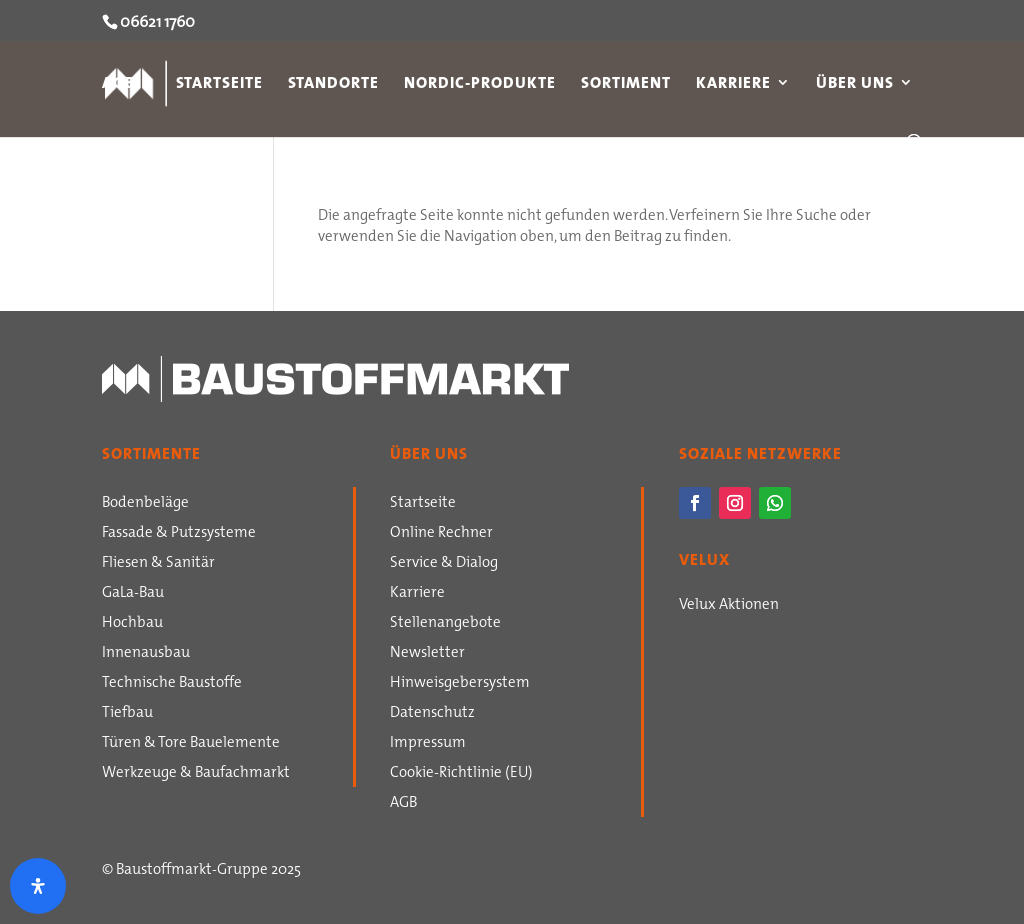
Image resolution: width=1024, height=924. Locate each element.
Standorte (333, 85)
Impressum (428, 744)
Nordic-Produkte (480, 85)
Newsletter (427, 654)
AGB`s (126, 85)
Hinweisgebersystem (460, 684)
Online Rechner (441, 534)
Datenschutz (432, 714)
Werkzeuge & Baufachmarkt (196, 774)
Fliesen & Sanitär (158, 564)
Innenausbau (146, 654)
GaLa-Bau (133, 594)
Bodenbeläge (145, 504)
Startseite (219, 85)
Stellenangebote (445, 624)
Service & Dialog (444, 564)
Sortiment (626, 85)
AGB (403, 804)
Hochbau (132, 624)
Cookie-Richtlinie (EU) (461, 774)
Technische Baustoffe (172, 684)
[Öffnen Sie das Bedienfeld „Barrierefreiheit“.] (38, 886)
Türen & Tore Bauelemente (191, 744)
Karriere (733, 85)
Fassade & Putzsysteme (179, 534)
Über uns (855, 85)
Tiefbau (127, 714)
